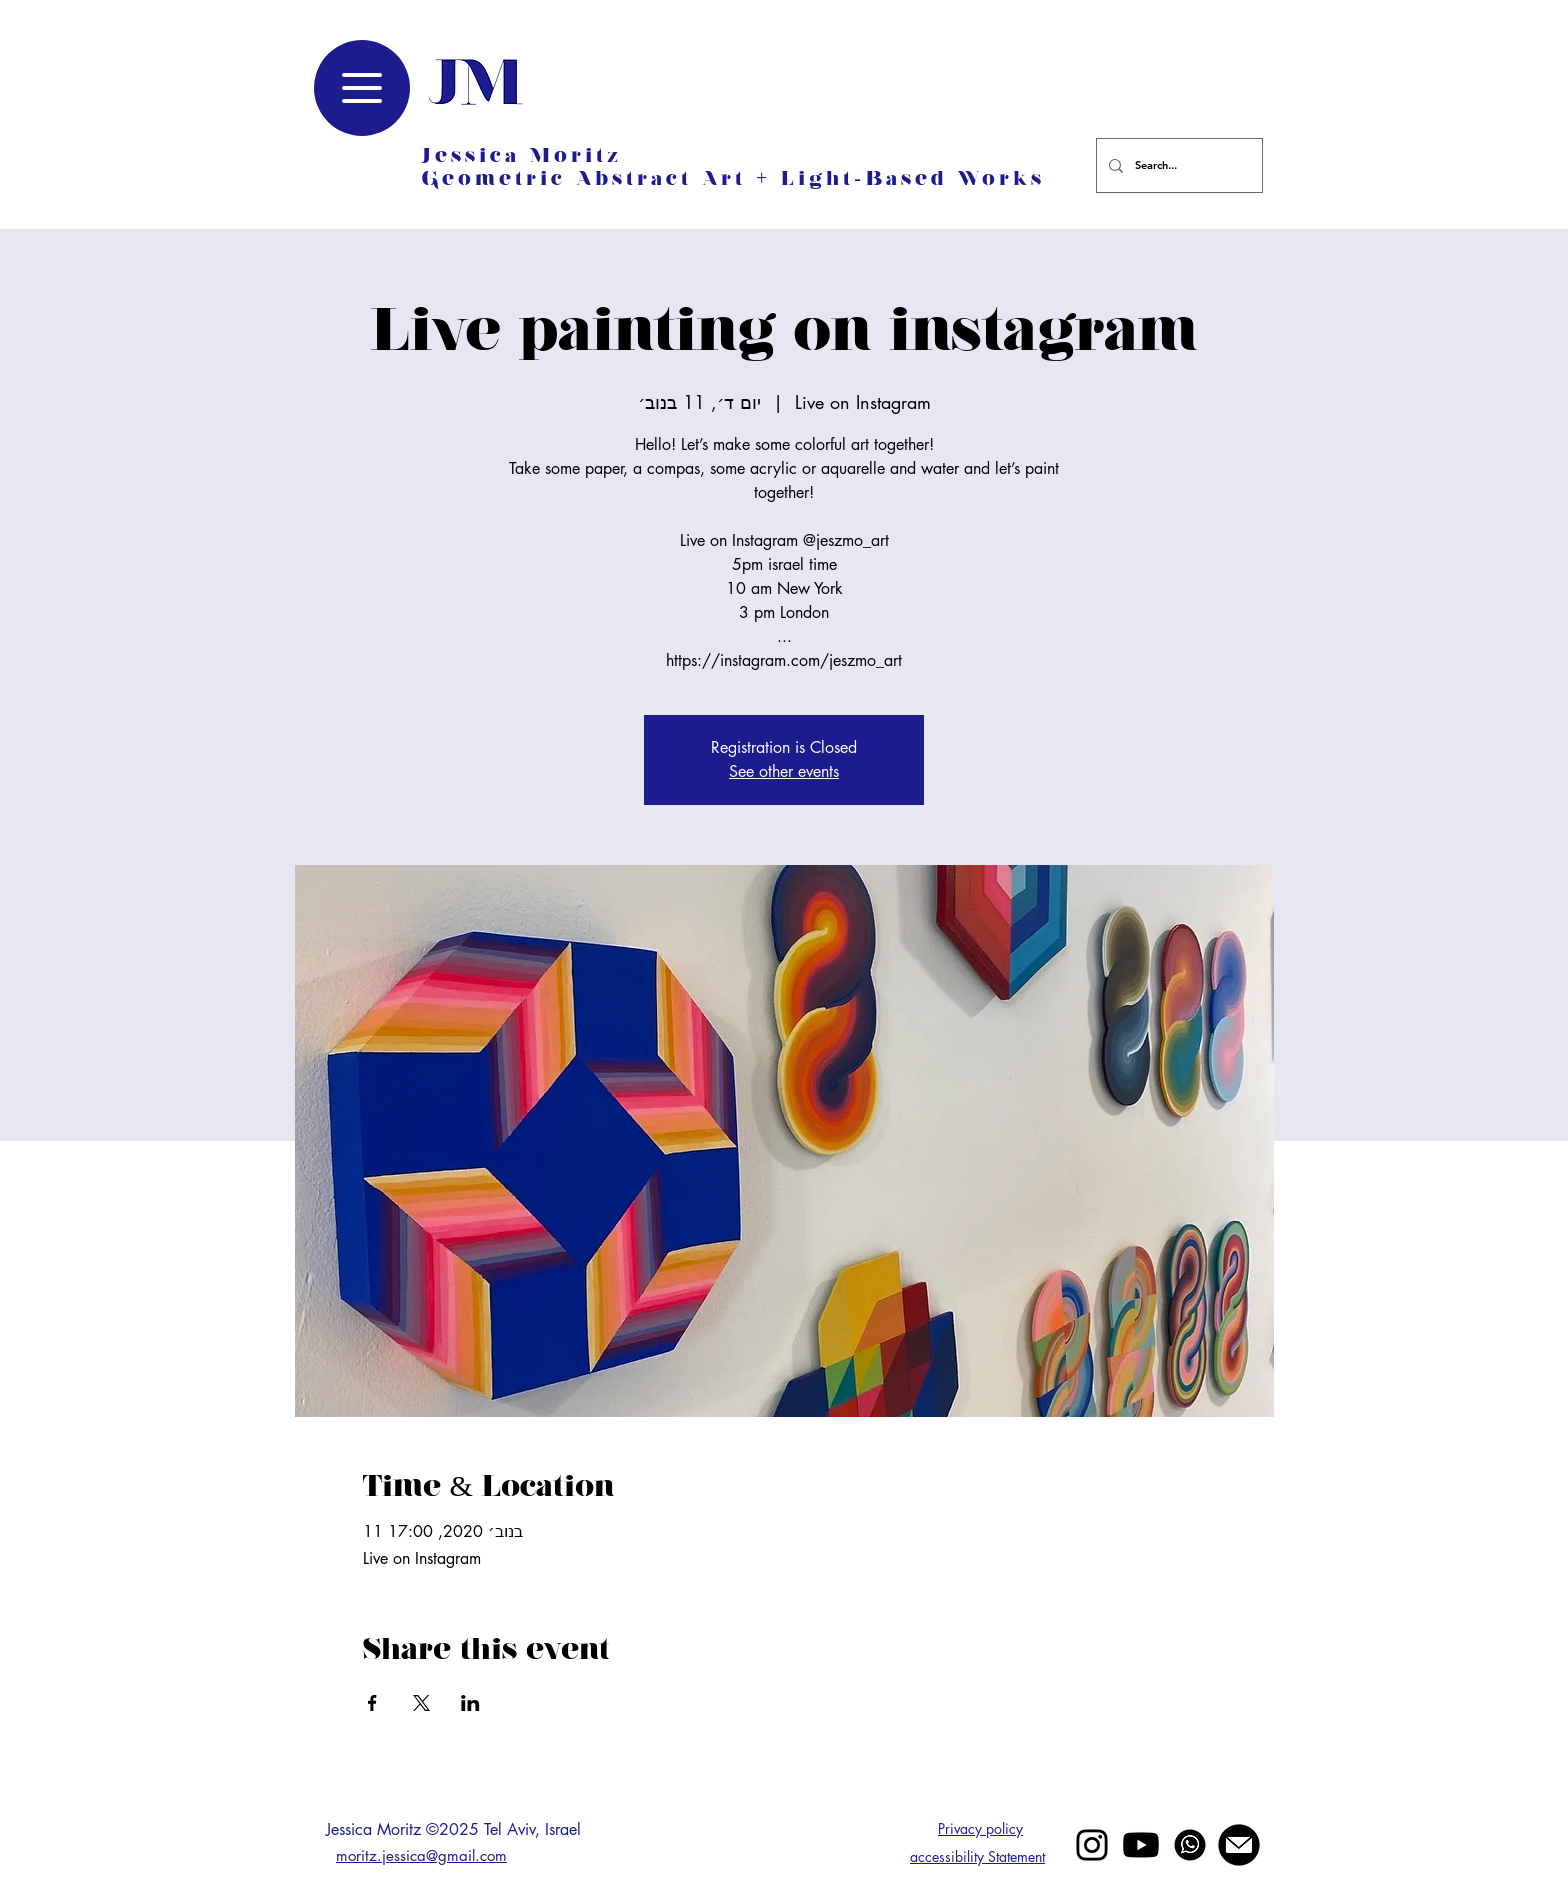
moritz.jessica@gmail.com (421, 1855)
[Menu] (362, 88)
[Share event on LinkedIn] (470, 1703)
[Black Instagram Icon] (1092, 1845)
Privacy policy (980, 1828)
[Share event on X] (421, 1703)
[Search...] (1177, 165)
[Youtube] (1141, 1845)
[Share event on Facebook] (372, 1703)
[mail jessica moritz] (1239, 1845)
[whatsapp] (1190, 1845)
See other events (784, 771)
